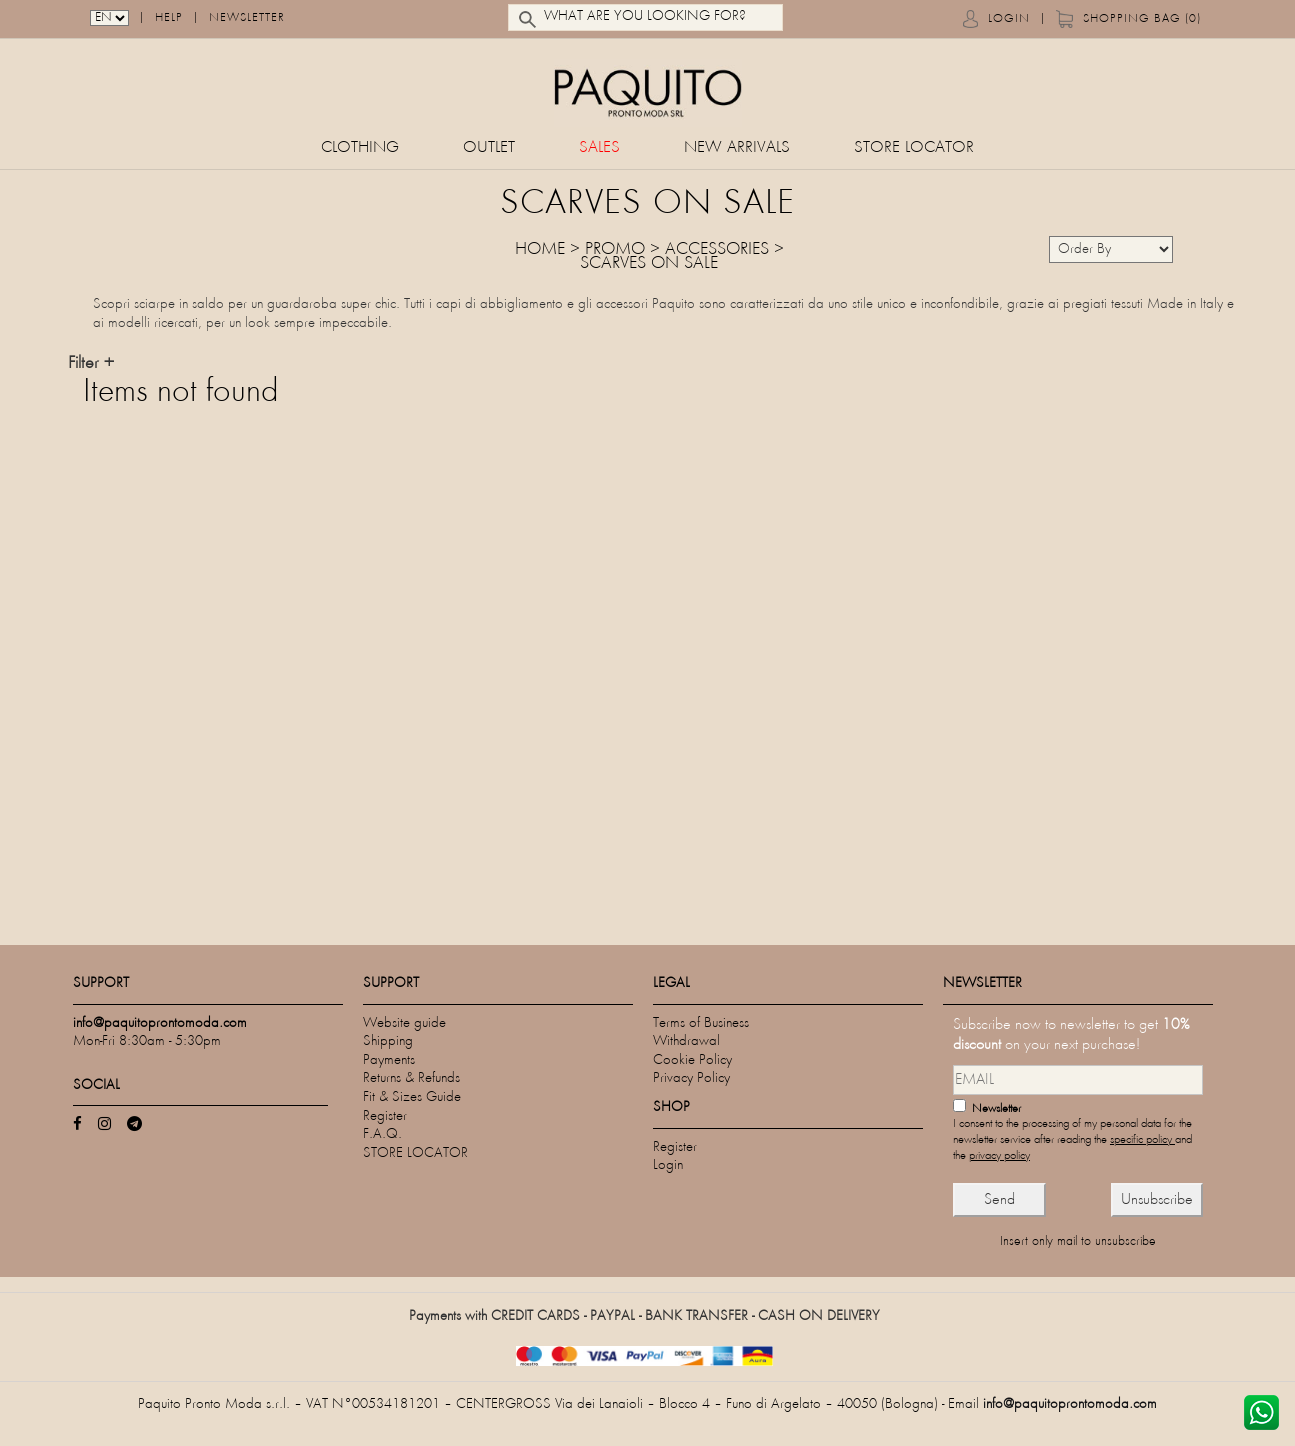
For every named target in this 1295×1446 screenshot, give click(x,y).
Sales (599, 148)
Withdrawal (686, 1041)
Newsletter (247, 19)
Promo (615, 250)
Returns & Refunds (411, 1078)
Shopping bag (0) (1142, 19)
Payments (389, 1060)
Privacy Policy (691, 1078)
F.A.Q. (382, 1134)
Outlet (489, 148)
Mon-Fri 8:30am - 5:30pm (147, 1041)
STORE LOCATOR (914, 148)
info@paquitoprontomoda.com (1070, 1404)
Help (169, 19)
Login (1009, 19)
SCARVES (613, 264)
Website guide (404, 1023)
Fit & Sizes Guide (412, 1097)
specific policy (1142, 1140)
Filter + (91, 364)
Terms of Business (701, 1023)
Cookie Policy (692, 1060)
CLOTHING (360, 148)
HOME (540, 250)
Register (385, 1116)
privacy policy (999, 1156)
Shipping (388, 1041)
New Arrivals (737, 148)
